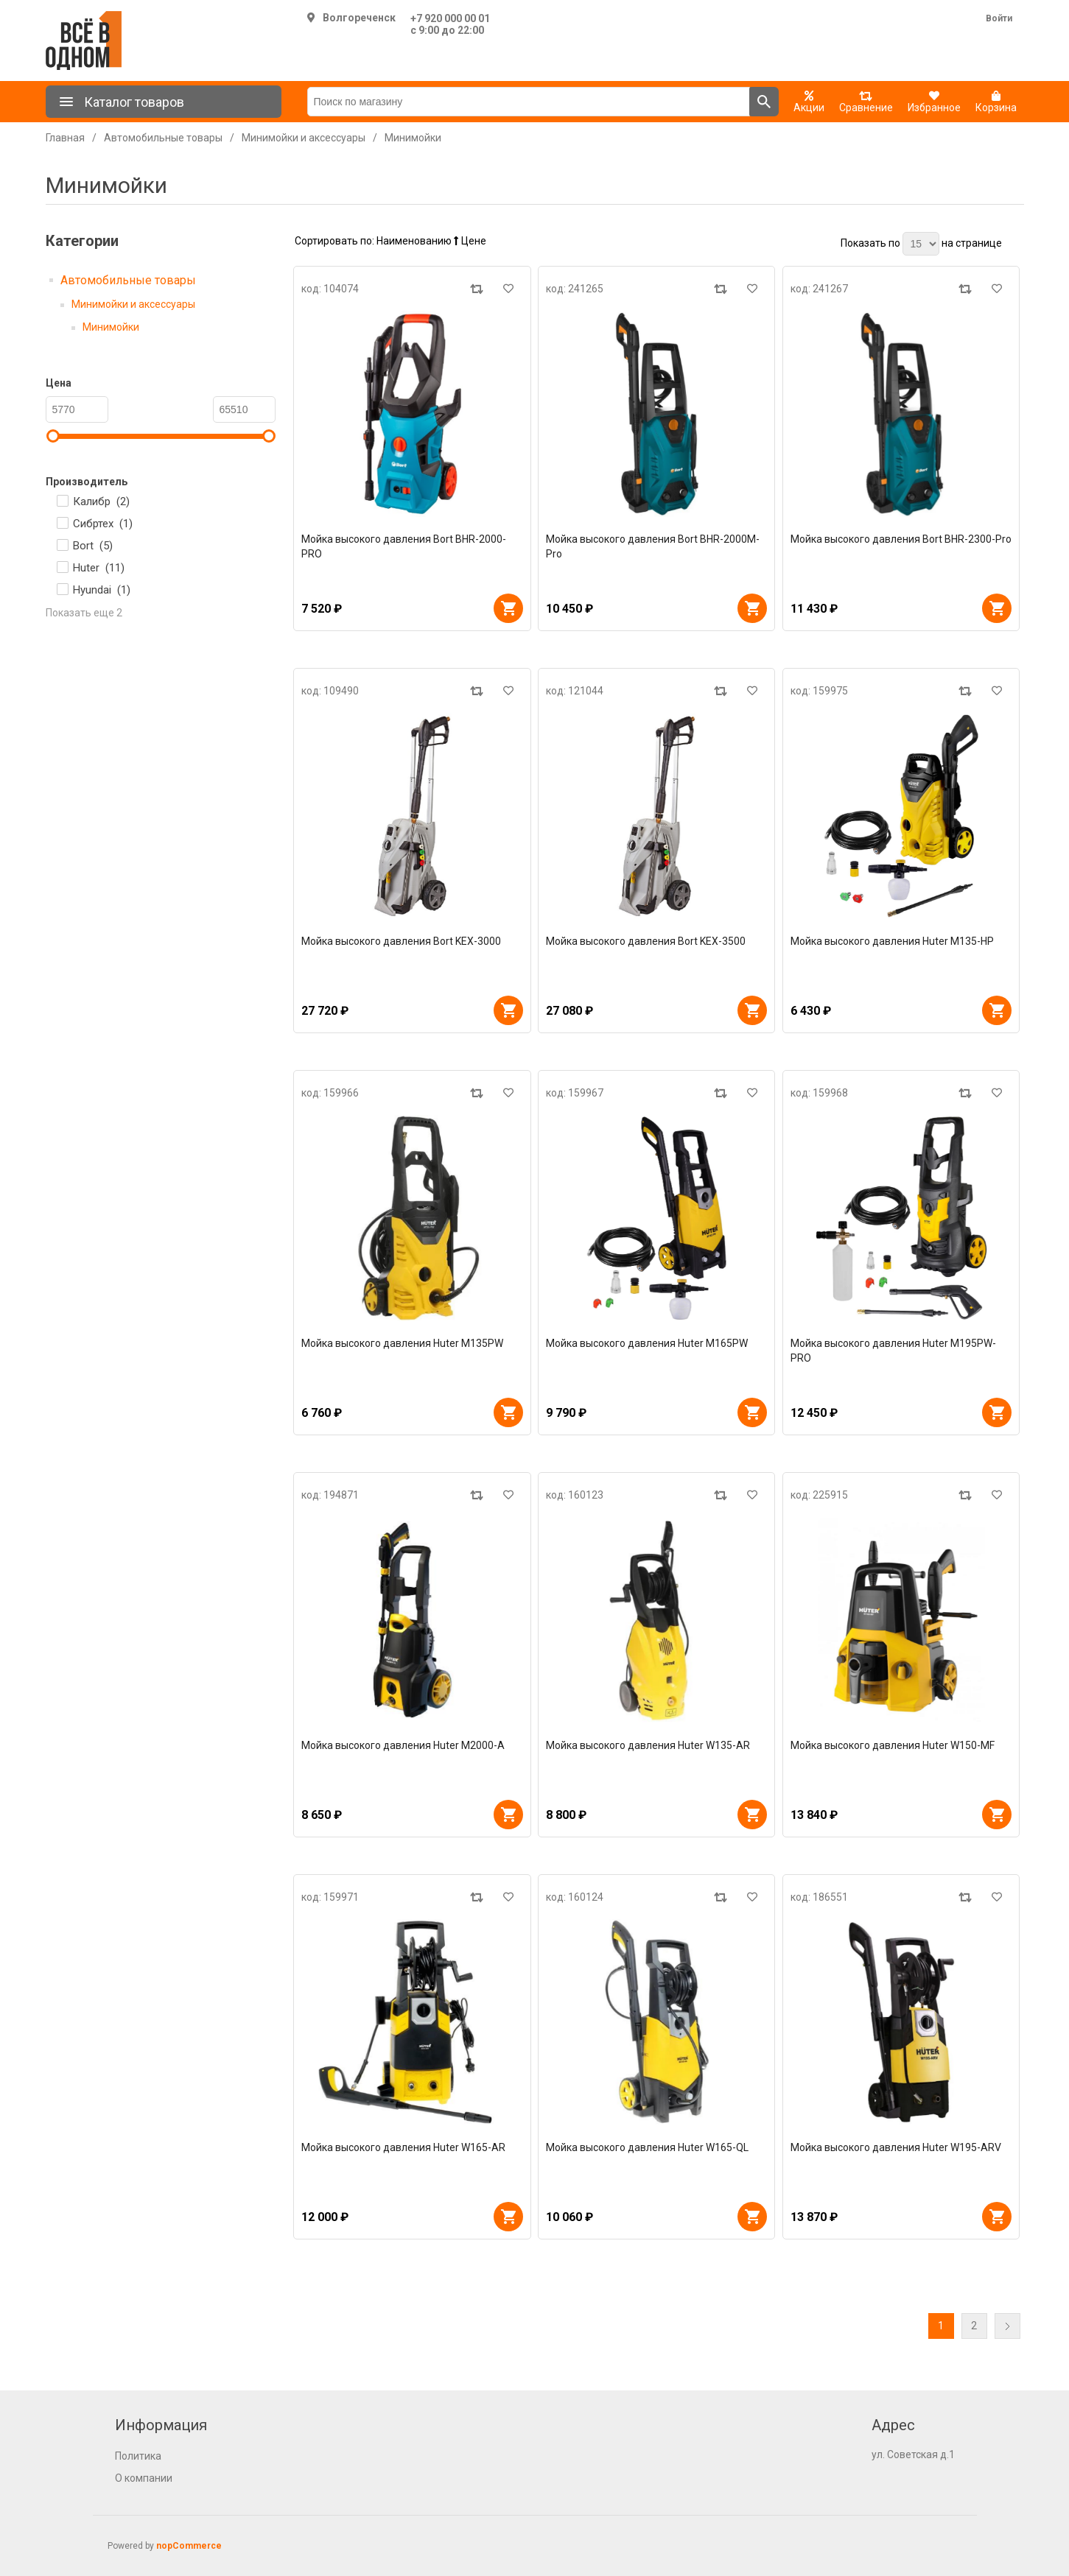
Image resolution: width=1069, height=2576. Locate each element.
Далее (1007, 2326)
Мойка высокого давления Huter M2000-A (403, 1745)
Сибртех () (103, 523)
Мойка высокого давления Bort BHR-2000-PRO (403, 546)
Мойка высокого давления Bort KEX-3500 (646, 941)
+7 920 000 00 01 (450, 18)
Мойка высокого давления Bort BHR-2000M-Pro (653, 546)
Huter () (99, 567)
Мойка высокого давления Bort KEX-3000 (401, 941)
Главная (65, 138)
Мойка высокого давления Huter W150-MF (893, 1745)
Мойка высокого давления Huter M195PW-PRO (893, 1350)
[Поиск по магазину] (528, 101)
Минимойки (111, 327)
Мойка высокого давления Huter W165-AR (403, 2147)
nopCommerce (189, 2546)
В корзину (508, 608)
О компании (143, 2478)
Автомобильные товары (128, 280)
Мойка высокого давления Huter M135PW (402, 1343)
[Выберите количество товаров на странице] (920, 244)
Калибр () (101, 501)
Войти (999, 18)
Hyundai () (101, 590)
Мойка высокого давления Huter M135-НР (892, 941)
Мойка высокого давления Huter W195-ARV (896, 2147)
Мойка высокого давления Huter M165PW (647, 1343)
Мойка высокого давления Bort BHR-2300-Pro (901, 539)
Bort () (93, 545)
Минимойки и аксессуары (133, 304)
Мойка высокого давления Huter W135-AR (648, 1745)
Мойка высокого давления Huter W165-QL (647, 2147)
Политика (138, 2456)
